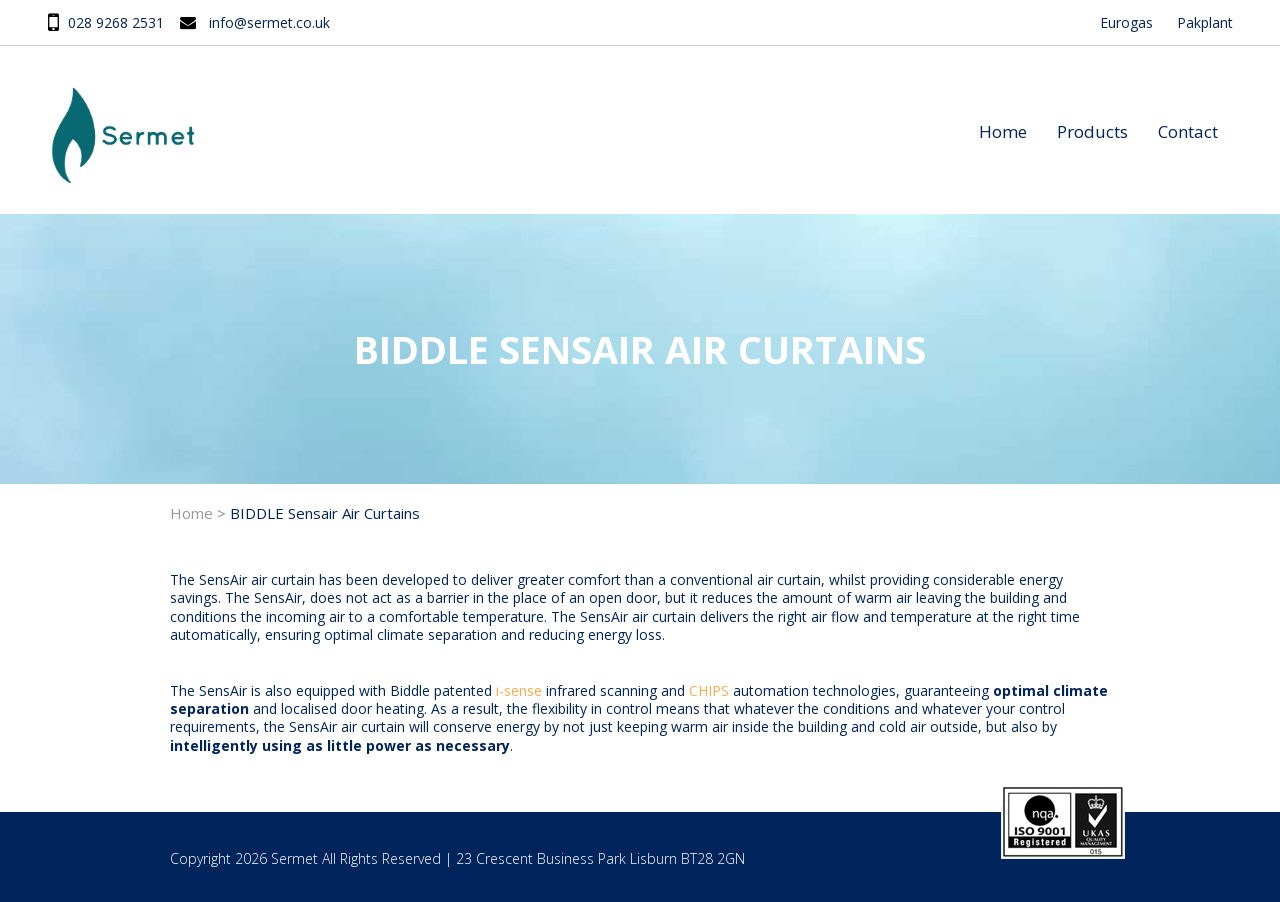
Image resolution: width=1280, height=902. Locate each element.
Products (1092, 131)
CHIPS (709, 690)
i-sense (519, 690)
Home (1003, 131)
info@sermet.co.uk (269, 22)
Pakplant (1205, 22)
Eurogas (1126, 22)
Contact (1188, 131)
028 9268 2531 (116, 22)
